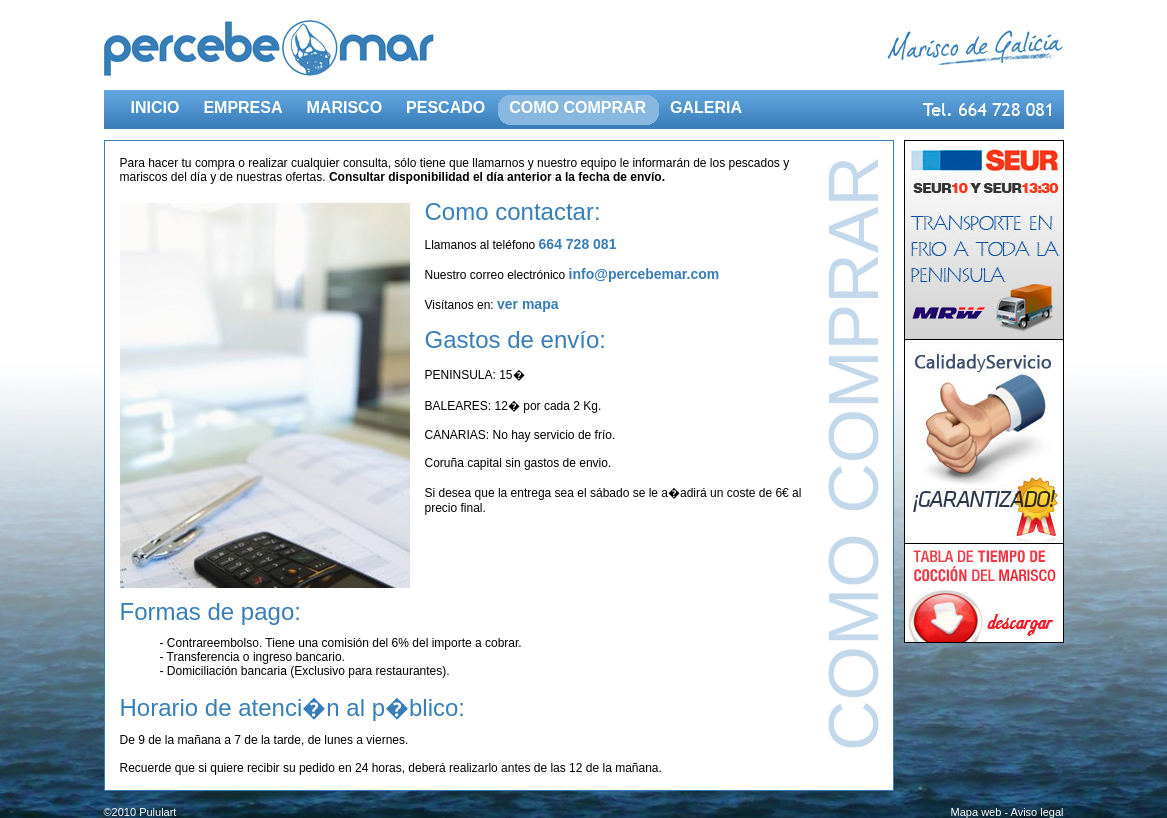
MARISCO (345, 107)
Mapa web (976, 812)
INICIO (155, 107)
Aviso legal (1037, 812)
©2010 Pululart (140, 812)
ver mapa (527, 304)
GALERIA (706, 107)
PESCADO (445, 107)
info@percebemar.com (644, 274)
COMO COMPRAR (577, 107)
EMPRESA (242, 107)
